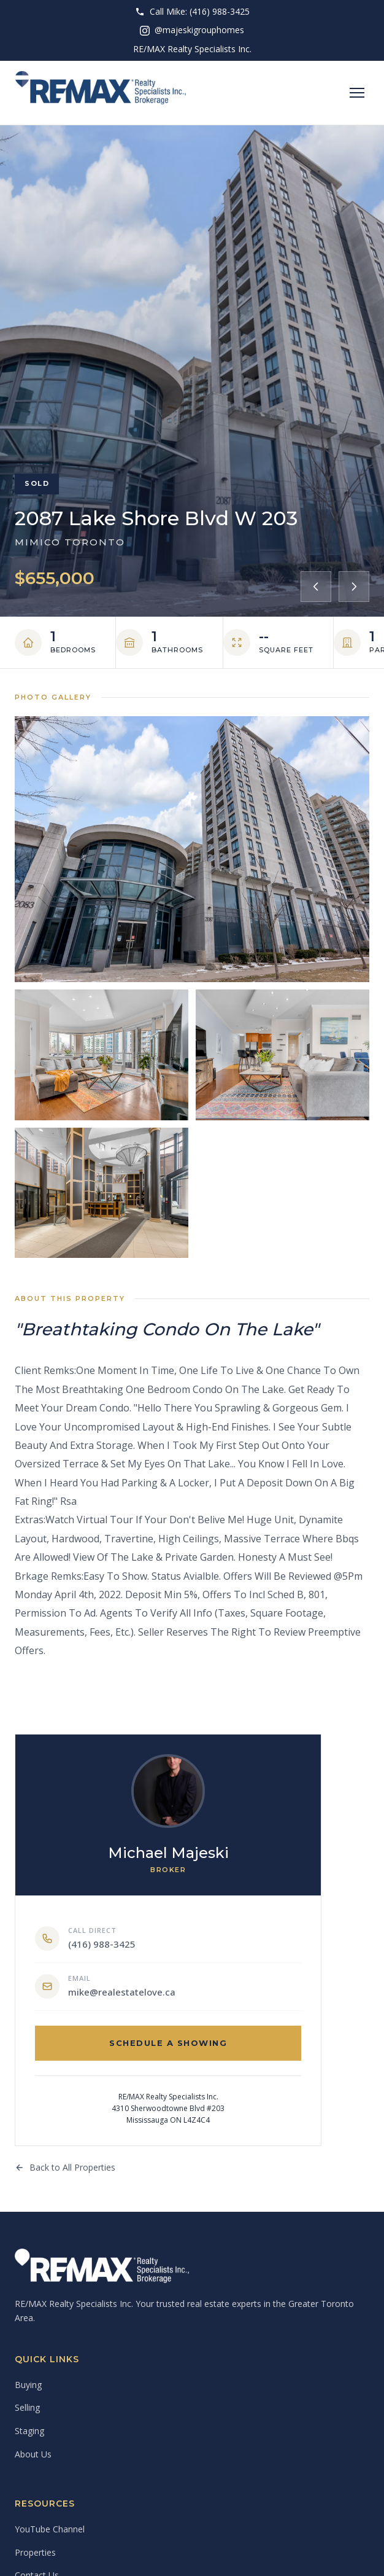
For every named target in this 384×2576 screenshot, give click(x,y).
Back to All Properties (65, 2167)
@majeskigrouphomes (192, 30)
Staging (29, 2431)
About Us (33, 2454)
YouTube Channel (50, 2529)
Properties (35, 2552)
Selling (27, 2407)
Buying (28, 2385)
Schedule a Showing (168, 2043)
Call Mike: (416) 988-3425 (192, 11)
